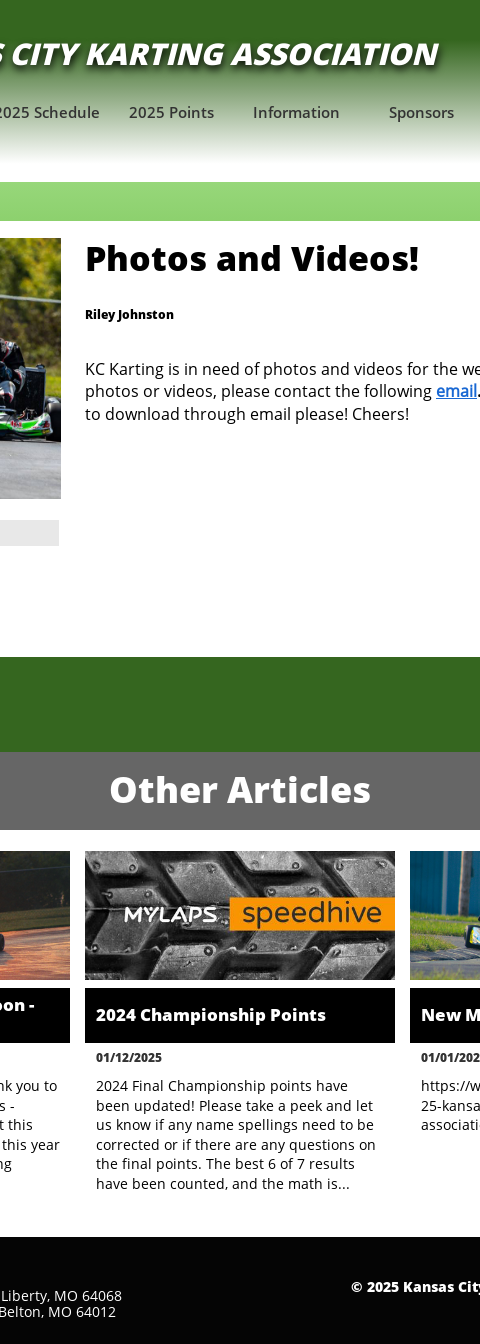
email (456, 391)
